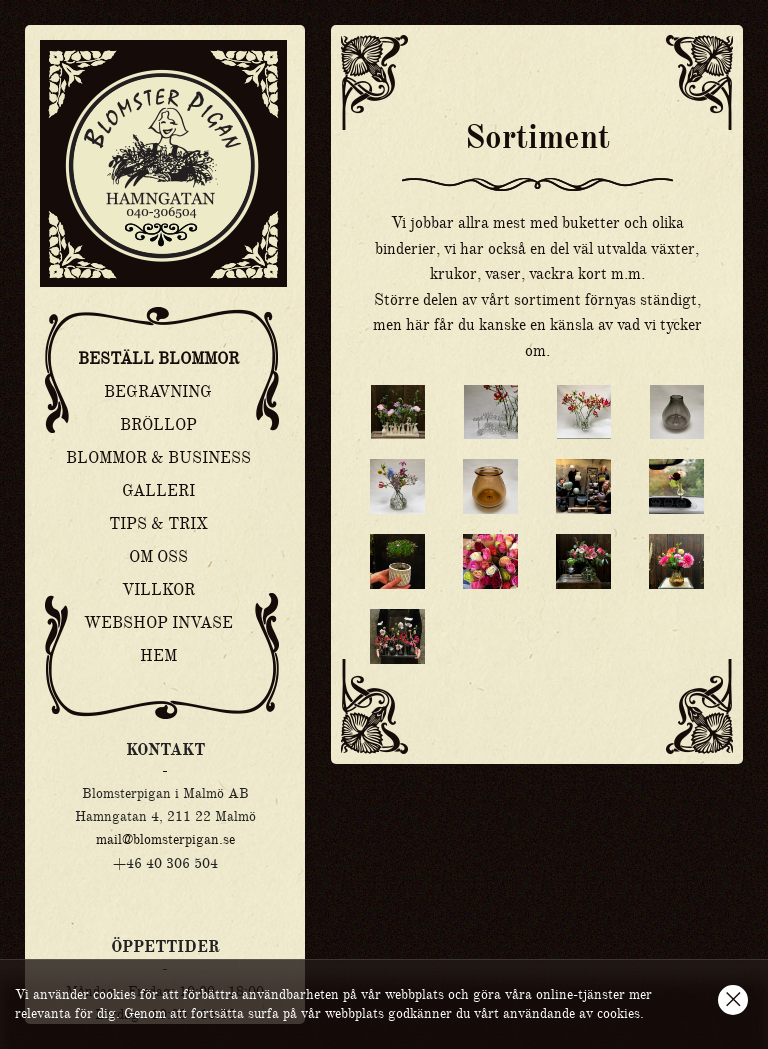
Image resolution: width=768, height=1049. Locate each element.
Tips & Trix (158, 524)
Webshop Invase (158, 623)
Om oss (158, 557)
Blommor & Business (158, 458)
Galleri (158, 491)
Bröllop (158, 425)
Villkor (158, 590)
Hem (158, 656)
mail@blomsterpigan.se (165, 839)
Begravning (158, 392)
